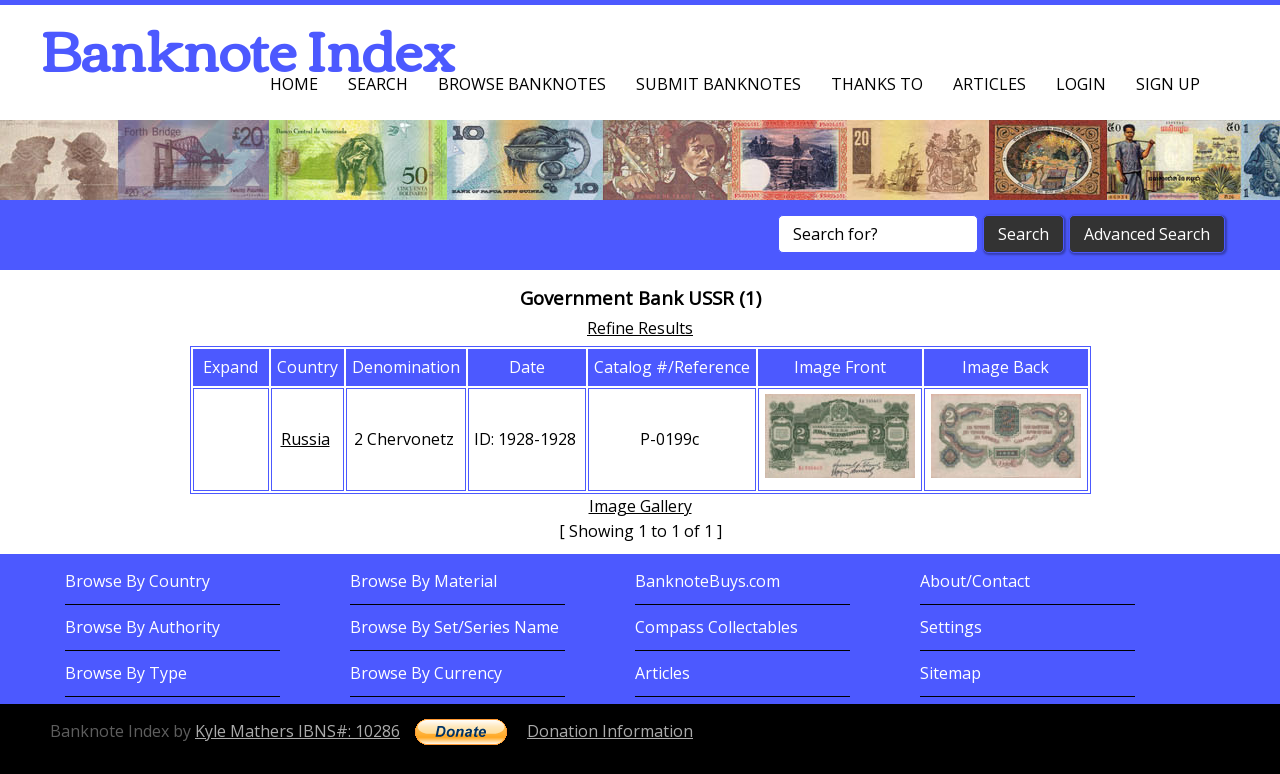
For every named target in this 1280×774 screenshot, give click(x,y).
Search (378, 84)
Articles (989, 84)
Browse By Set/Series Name (454, 627)
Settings (951, 627)
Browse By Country (137, 581)
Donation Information (610, 731)
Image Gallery (640, 506)
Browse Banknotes (522, 84)
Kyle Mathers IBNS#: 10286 (297, 731)
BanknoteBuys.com (707, 581)
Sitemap (950, 673)
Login (1081, 84)
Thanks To (877, 84)
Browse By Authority (142, 627)
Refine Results (640, 328)
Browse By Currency (426, 673)
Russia (305, 439)
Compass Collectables (716, 627)
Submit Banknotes (718, 84)
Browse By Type (126, 673)
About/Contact (975, 581)
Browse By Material (423, 581)
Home (294, 84)
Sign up (1168, 84)
